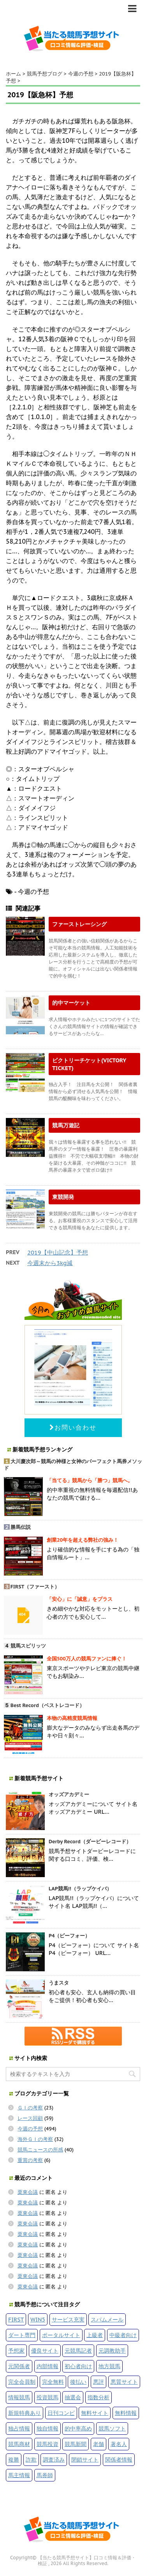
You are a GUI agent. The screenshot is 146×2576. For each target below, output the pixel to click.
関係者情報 (118, 2459)
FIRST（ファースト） (35, 1586)
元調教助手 (112, 2350)
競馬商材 (19, 2444)
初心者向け (78, 2366)
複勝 (13, 2459)
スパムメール (107, 2319)
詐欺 (31, 2459)
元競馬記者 (78, 2350)
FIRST (16, 2319)
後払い (78, 2381)
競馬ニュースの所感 (40, 2149)
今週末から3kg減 (50, 1263)
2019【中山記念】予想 (57, 1252)
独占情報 (19, 2428)
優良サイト (44, 2350)
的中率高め (78, 2428)
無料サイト (94, 2412)
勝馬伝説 (21, 1527)
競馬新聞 (75, 2444)
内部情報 (47, 2366)
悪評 (98, 2381)
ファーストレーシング (79, 924)
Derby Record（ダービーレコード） (90, 1841)
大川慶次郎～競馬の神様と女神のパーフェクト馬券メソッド (73, 1464)
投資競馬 (47, 2397)
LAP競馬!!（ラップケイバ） (80, 1888)
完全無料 (53, 2381)
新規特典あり (24, 2412)
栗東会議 (28, 2192)
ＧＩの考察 (30, 2107)
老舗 (98, 2444)
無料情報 (126, 2412)
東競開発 (63, 1196)
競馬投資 (47, 2444)
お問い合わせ (73, 1427)
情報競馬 (19, 2397)
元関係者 (19, 2366)
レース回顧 (30, 2118)
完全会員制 (21, 2381)
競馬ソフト (112, 2428)
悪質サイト (124, 2381)
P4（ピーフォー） (69, 1935)
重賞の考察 (30, 2160)
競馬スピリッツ (28, 1645)
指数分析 (98, 2397)
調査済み (54, 2459)
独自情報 (47, 2428)
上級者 (94, 2335)
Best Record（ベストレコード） (47, 1705)
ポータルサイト (61, 2335)
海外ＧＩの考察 (35, 2139)
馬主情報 (19, 2475)
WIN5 (37, 2319)
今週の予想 (30, 2128)
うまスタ (59, 1982)
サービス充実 (68, 2319)
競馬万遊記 (65, 1125)
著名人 (119, 2444)
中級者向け (123, 2335)
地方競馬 (109, 2366)
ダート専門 (21, 2335)
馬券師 (45, 2475)
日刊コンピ (61, 2412)
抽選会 (73, 2397)
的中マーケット (71, 1002)
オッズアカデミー (69, 1794)
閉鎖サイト (85, 2459)
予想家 (16, 2350)
